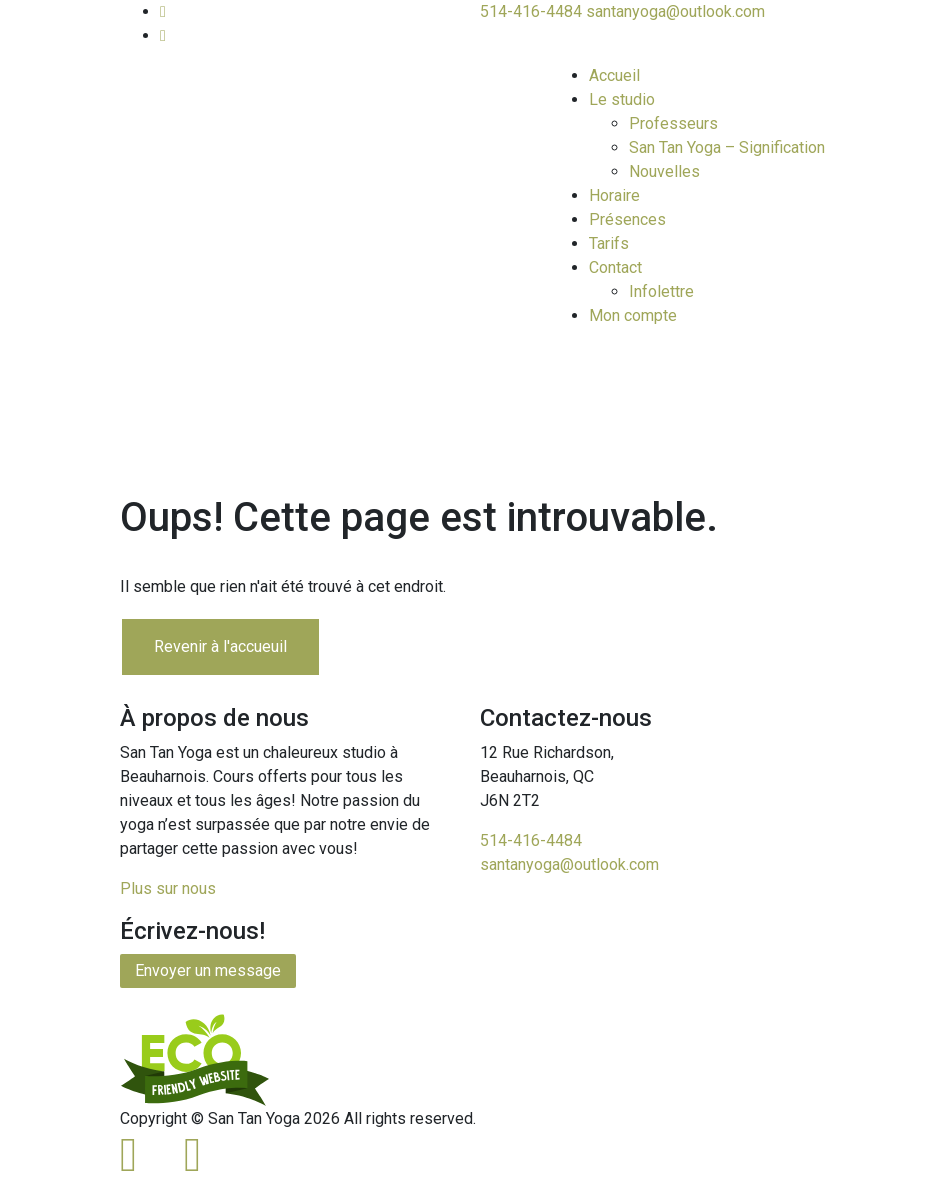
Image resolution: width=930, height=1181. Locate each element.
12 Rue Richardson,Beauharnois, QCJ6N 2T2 (547, 776)
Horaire (614, 195)
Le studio (622, 99)
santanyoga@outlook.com (675, 11)
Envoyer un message (208, 970)
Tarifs (609, 243)
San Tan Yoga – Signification (727, 147)
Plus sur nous (168, 888)
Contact (615, 267)
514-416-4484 (531, 11)
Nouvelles (664, 171)
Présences (627, 219)
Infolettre (661, 291)
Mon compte (633, 315)
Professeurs (673, 123)
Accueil (614, 75)
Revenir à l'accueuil (220, 646)
